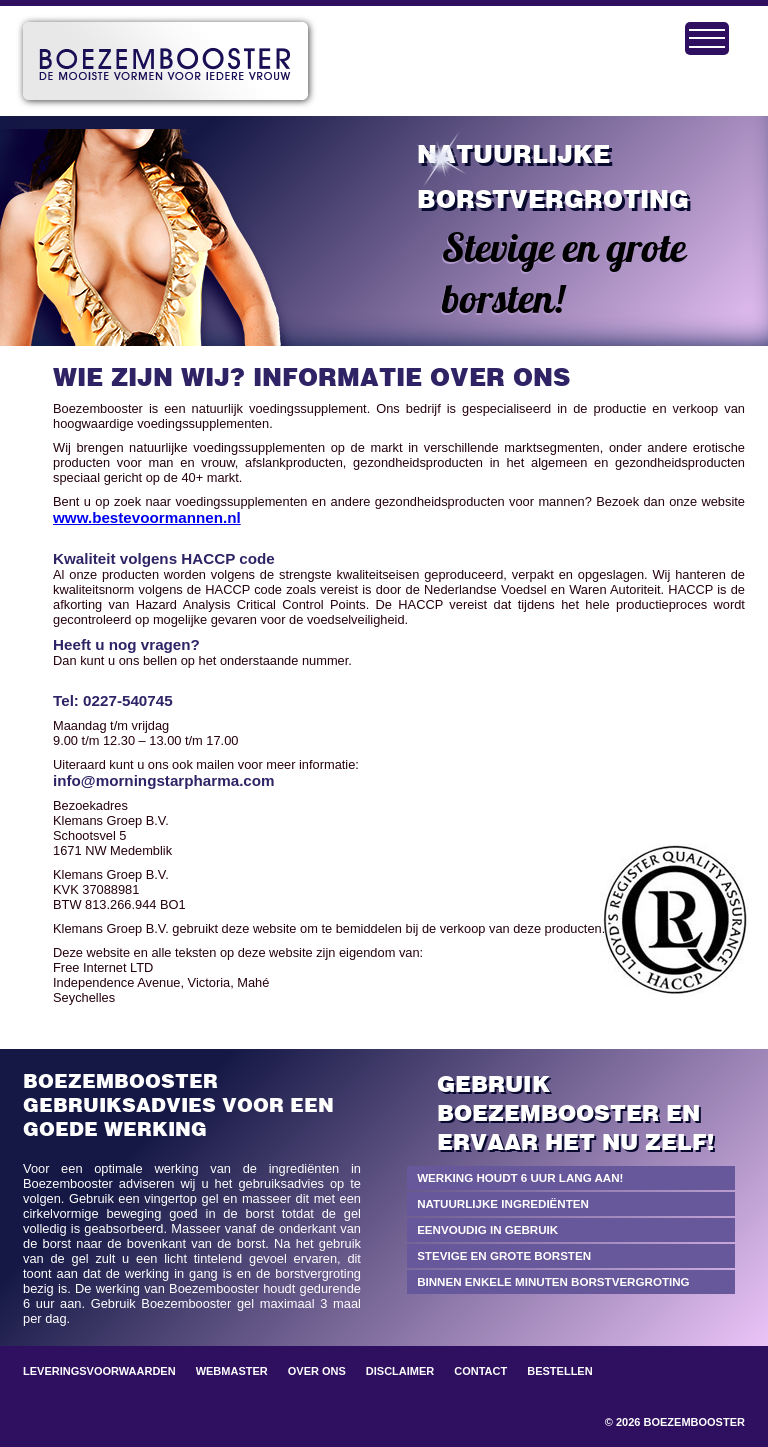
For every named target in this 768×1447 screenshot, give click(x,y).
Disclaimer (400, 1371)
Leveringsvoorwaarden (99, 1371)
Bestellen (559, 1371)
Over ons (317, 1371)
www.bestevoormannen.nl (147, 517)
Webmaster (232, 1371)
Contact (480, 1371)
